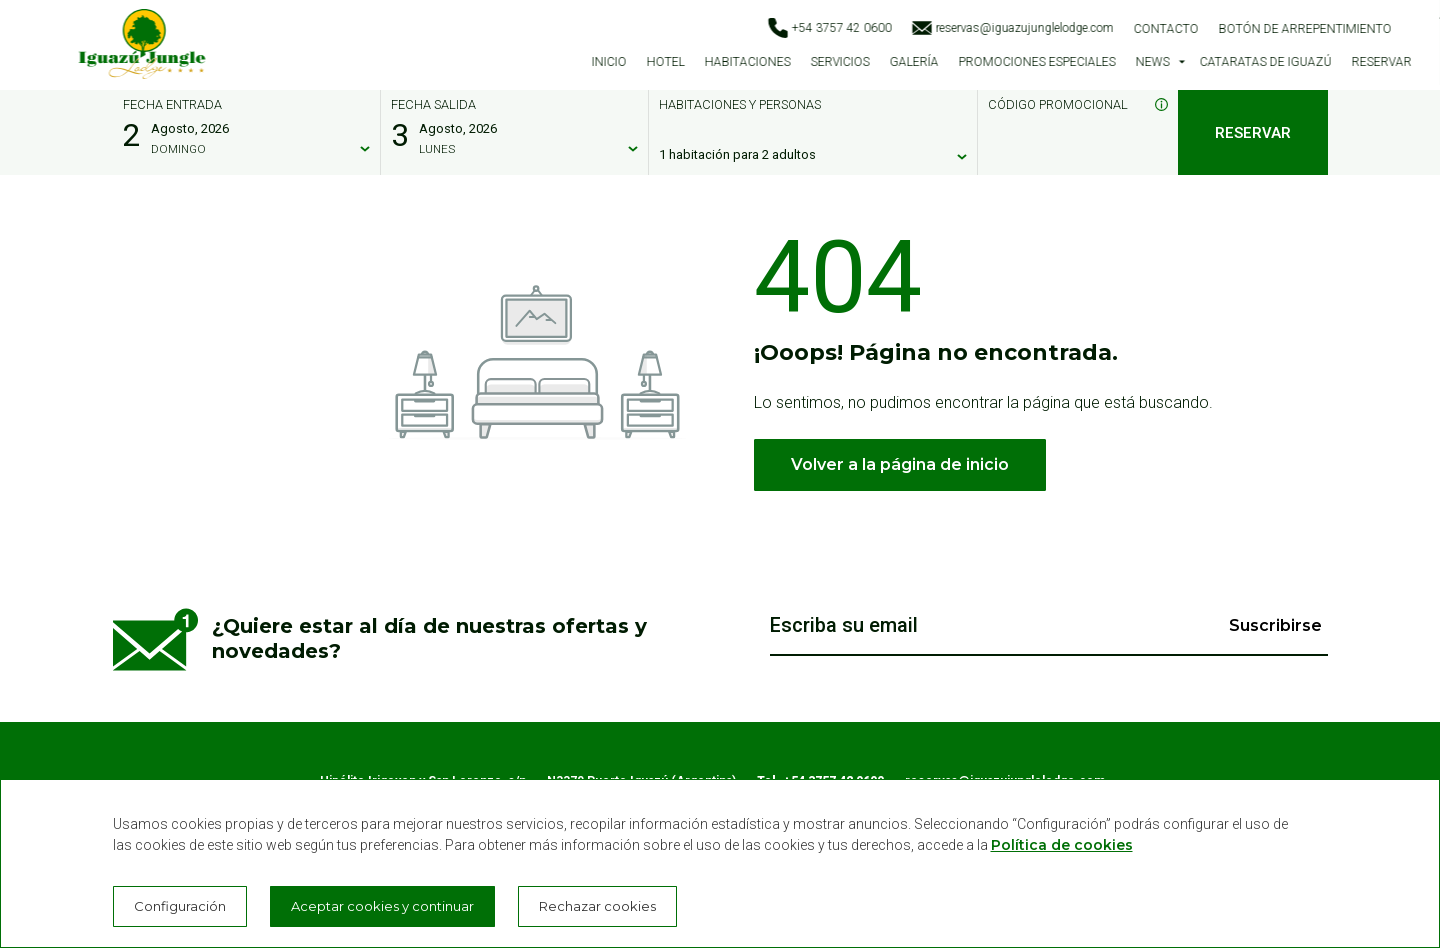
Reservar (1382, 62)
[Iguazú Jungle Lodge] (142, 47)
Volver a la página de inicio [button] (900, 464)
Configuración (180, 906)
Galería (913, 62)
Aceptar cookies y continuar (382, 906)
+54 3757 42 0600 (830, 28)
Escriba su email (844, 626)
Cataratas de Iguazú (1266, 62)
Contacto (1166, 29)
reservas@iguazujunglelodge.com (1013, 28)
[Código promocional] (1068, 155)
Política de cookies (1062, 845)
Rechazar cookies (597, 906)
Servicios (839, 62)
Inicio (608, 62)
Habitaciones (747, 62)
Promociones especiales (1036, 62)
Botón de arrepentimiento (1305, 29)
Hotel (665, 62)
